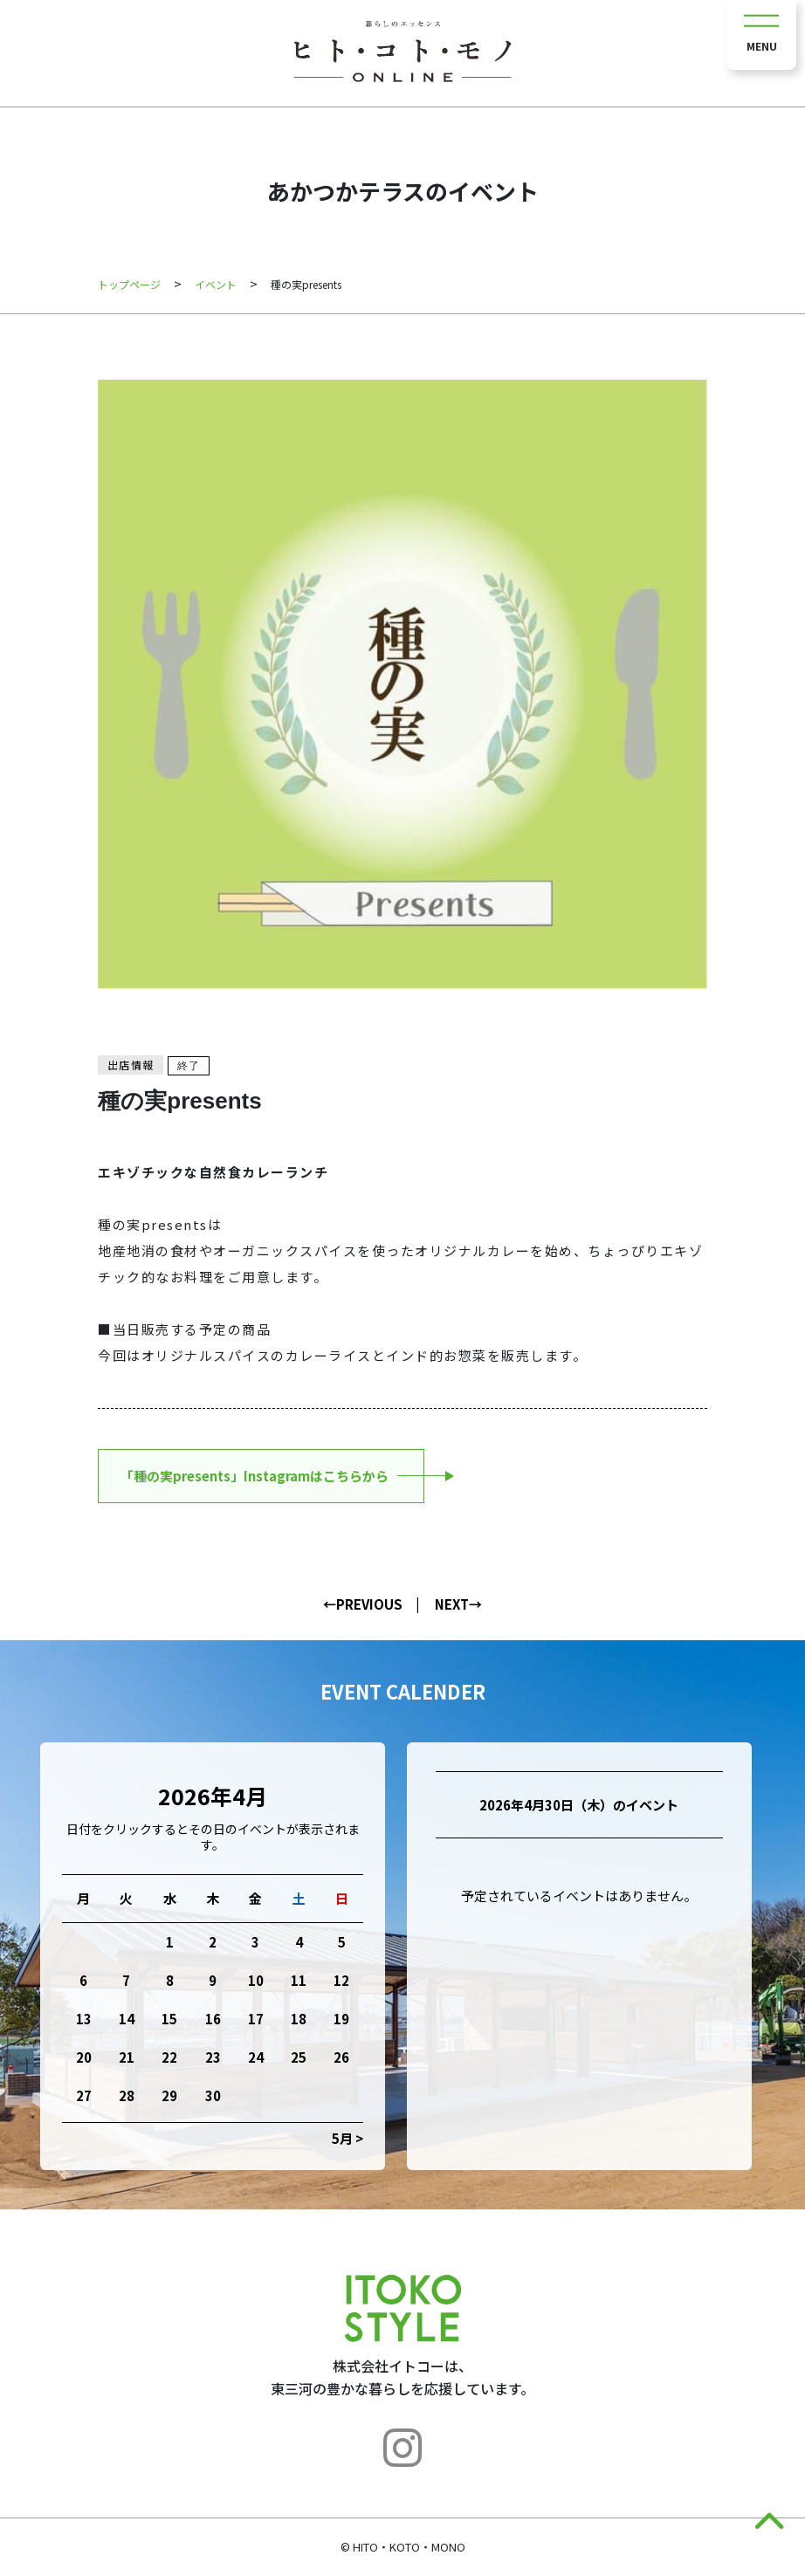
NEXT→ (458, 1604)
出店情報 (130, 1064)
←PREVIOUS (362, 1604)
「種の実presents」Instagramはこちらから (254, 1476)
